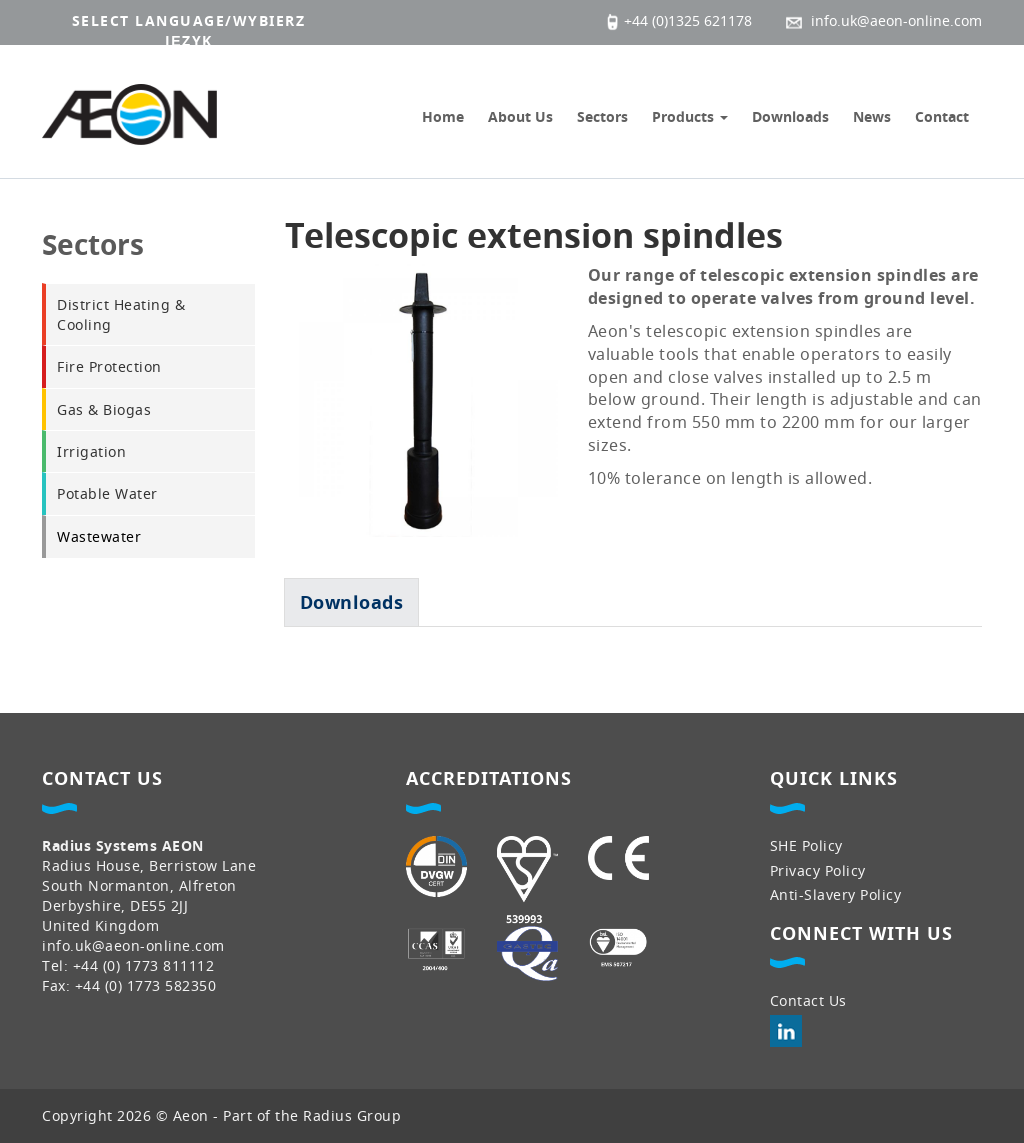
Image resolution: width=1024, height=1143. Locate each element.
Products (690, 116)
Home (443, 116)
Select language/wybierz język (189, 30)
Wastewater (99, 536)
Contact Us (808, 1000)
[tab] (352, 602)
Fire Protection (109, 366)
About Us (520, 116)
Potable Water (107, 493)
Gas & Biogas (104, 409)
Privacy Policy (818, 870)
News (872, 116)
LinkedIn (786, 1031)
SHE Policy (806, 845)
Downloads (790, 116)
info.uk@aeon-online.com (133, 945)
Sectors (602, 116)
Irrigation (91, 451)
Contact (942, 116)
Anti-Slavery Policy (836, 894)
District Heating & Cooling (121, 314)
